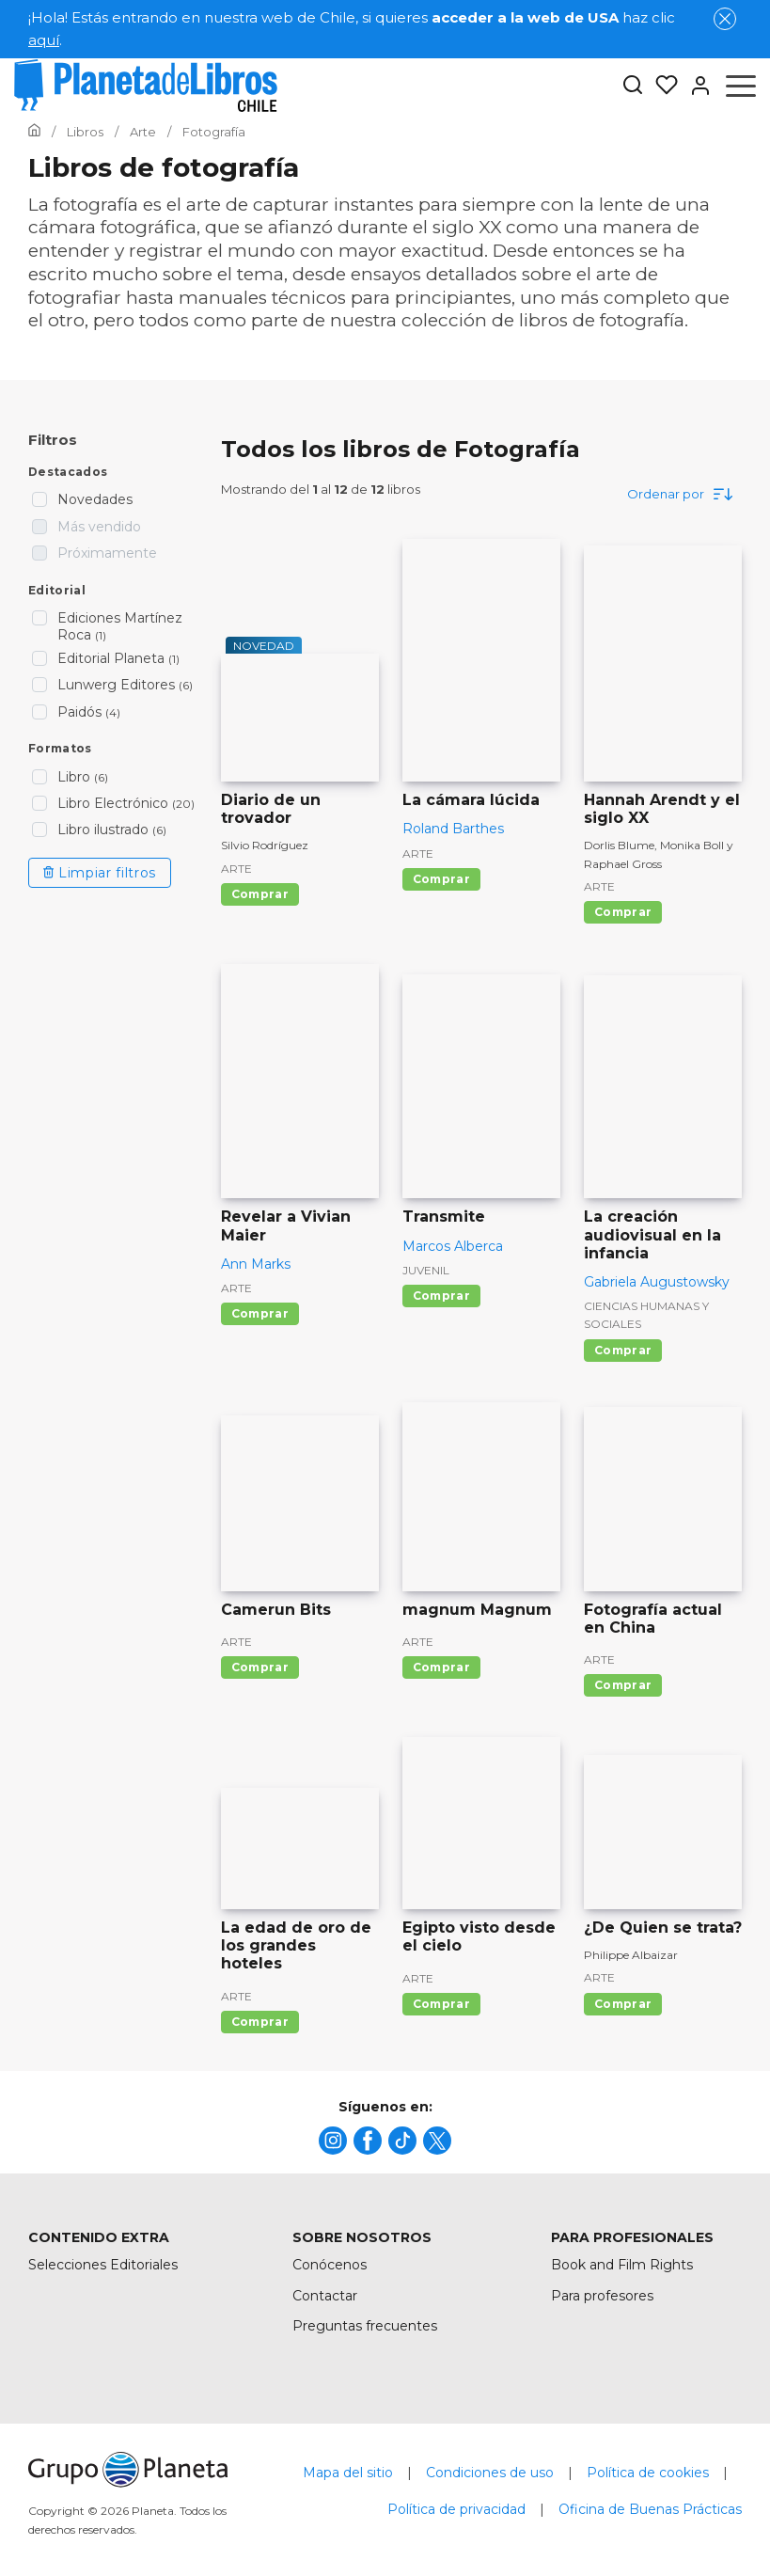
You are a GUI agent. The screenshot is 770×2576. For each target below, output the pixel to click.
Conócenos (329, 2264)
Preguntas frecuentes (364, 2325)
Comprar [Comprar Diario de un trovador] (260, 894)
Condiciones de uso (490, 2472)
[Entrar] (695, 85)
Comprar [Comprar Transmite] (441, 1295)
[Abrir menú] (741, 85)
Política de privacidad (456, 2509)
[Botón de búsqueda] (632, 86)
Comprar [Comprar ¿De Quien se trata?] (623, 2004)
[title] (333, 2140)
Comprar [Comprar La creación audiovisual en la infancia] (623, 1350)
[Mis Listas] (661, 85)
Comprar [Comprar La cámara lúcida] (441, 879)
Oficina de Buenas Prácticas (650, 2509)
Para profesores (602, 2295)
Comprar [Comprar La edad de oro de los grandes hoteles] (260, 2022)
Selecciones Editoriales (103, 2264)
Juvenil (425, 1270)
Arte (236, 868)
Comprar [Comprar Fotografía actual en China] (623, 1685)
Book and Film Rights (622, 2264)
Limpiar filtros (99, 872)
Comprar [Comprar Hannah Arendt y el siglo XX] (623, 912)
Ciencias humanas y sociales (646, 1315)
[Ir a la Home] (34, 131)
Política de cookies (648, 2472)
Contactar (324, 2295)
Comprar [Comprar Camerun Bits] (260, 1667)
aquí (43, 40)
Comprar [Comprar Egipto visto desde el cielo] (441, 2004)
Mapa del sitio (348, 2472)
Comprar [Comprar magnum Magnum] (441, 1667)
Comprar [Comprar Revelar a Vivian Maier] (260, 1313)
